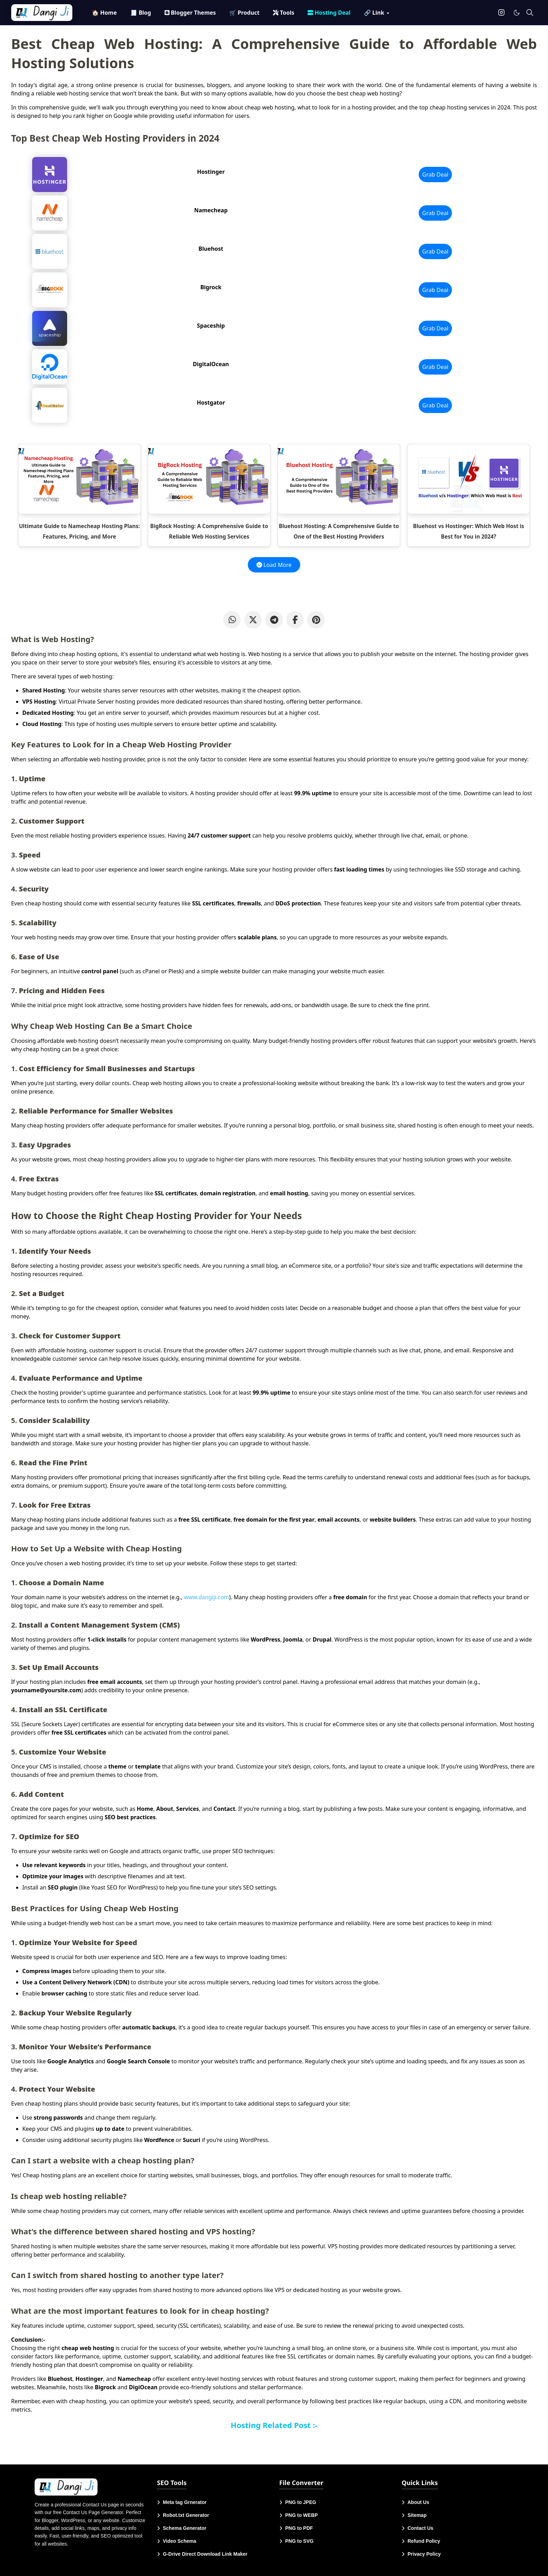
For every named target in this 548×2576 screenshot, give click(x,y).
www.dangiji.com (206, 1597)
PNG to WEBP (301, 2515)
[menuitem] (104, 12)
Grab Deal (435, 174)
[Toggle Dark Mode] (516, 12)
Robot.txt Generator (186, 2515)
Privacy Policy (424, 2554)
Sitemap (417, 2515)
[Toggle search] (530, 13)
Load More (274, 565)
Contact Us (420, 2528)
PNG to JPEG (300, 2502)
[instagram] (501, 12)
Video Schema (179, 2541)
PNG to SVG (299, 2541)
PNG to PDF (299, 2528)
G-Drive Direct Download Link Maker (205, 2554)
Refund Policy (424, 2541)
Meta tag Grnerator (185, 2502)
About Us (418, 2502)
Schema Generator (185, 2528)
